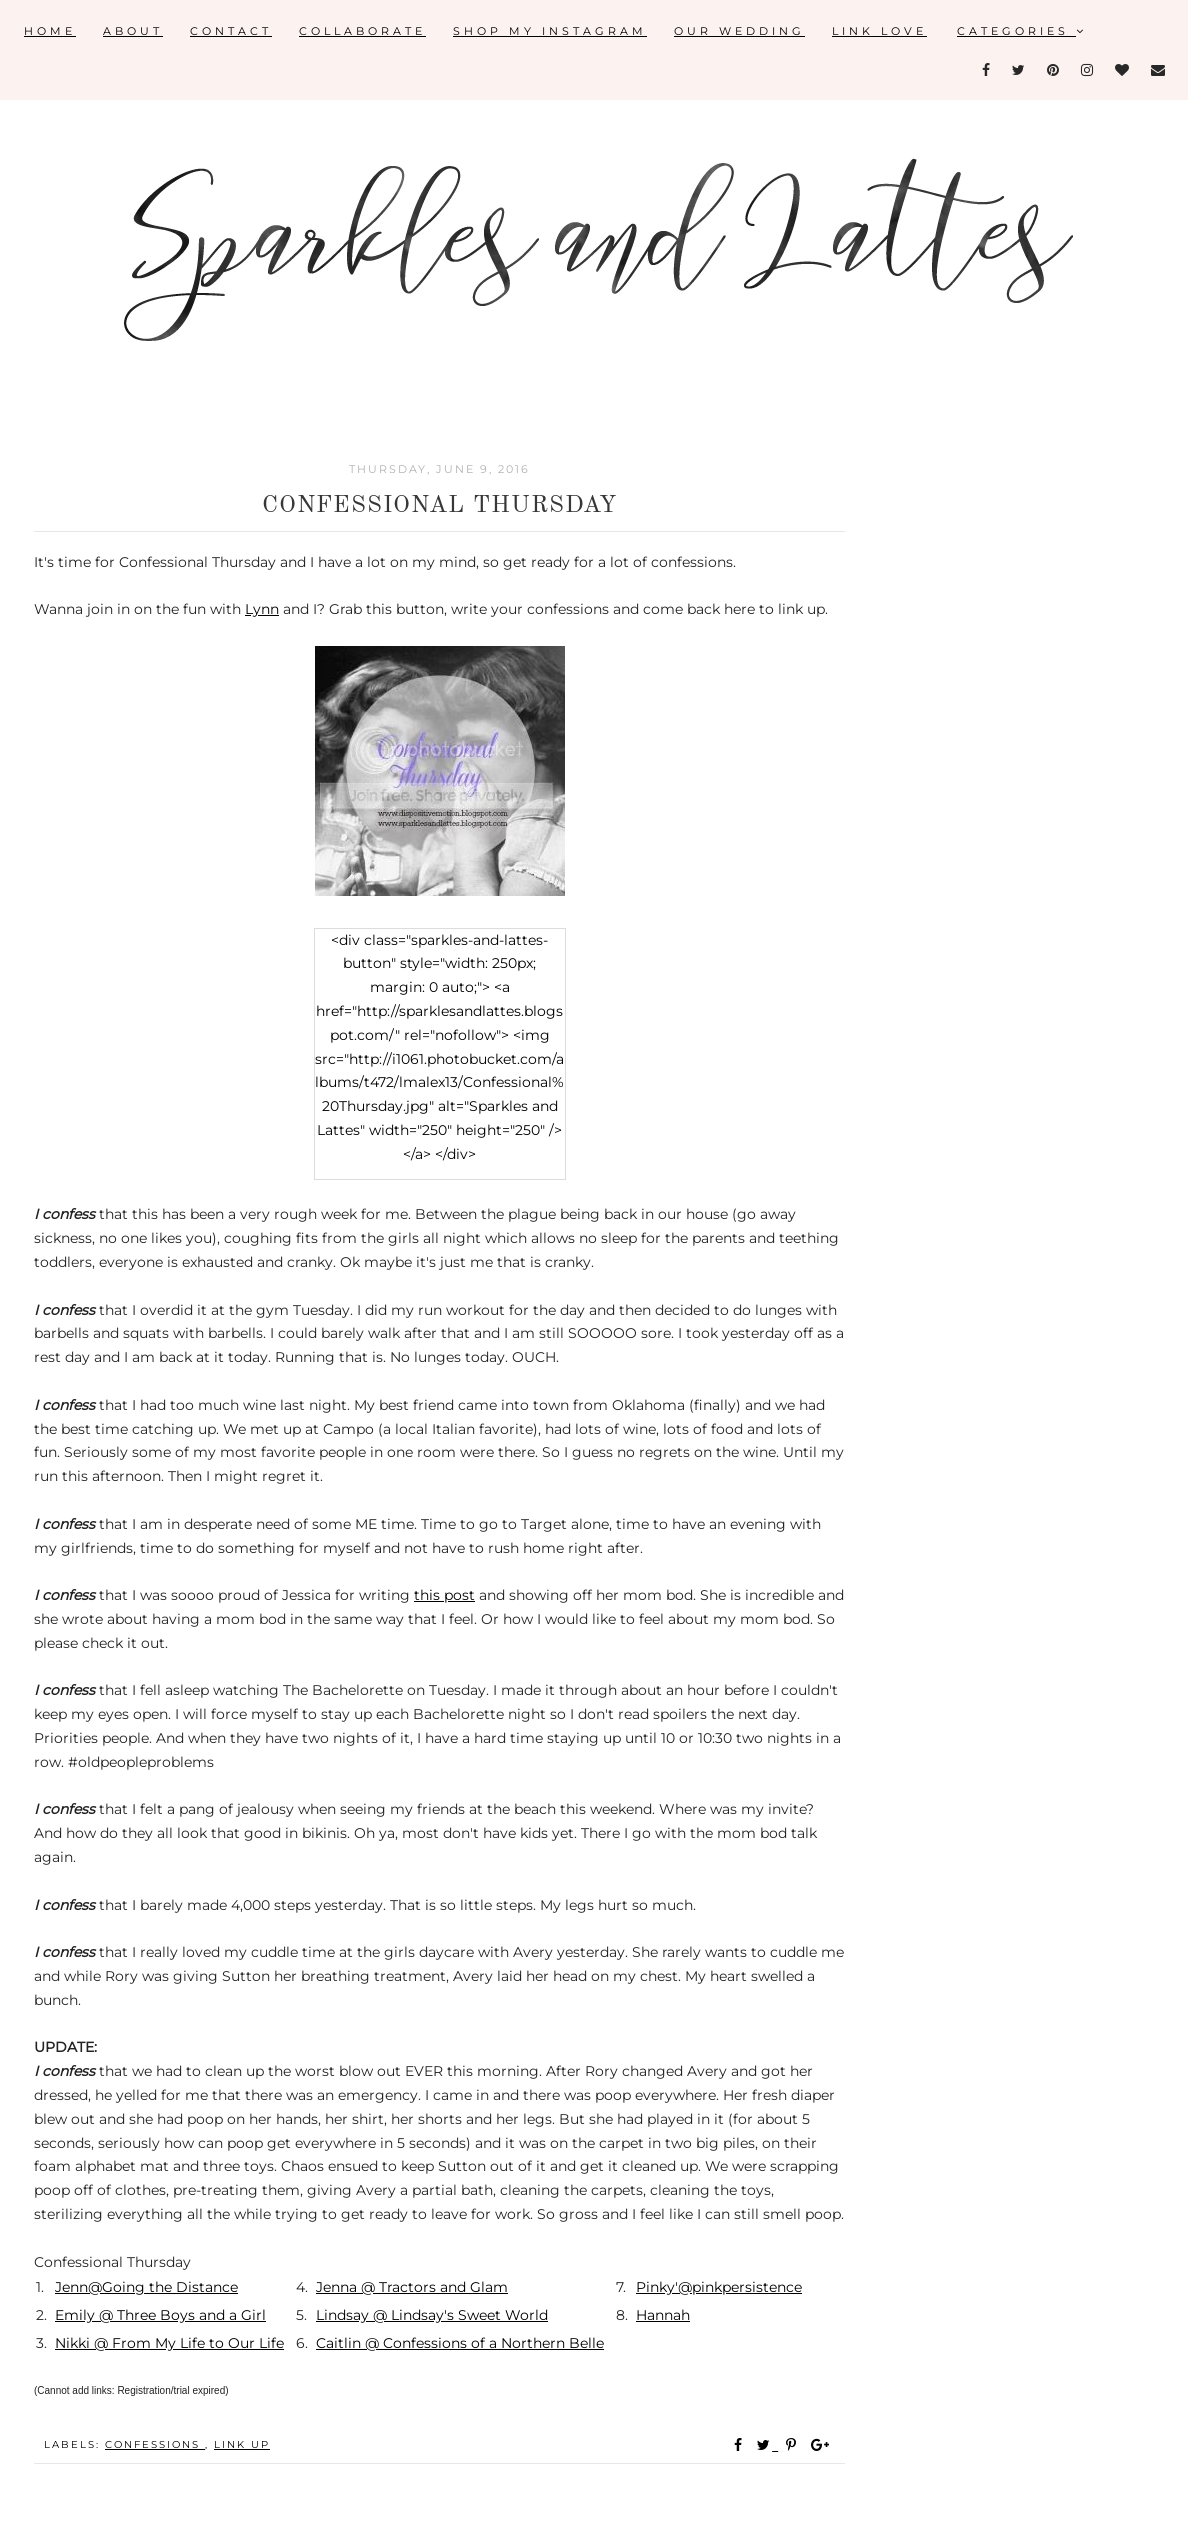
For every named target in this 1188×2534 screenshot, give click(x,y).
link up (242, 2444)
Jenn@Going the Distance (146, 2287)
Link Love (879, 31)
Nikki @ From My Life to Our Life (169, 2343)
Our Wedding (739, 31)
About (133, 31)
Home (50, 31)
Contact (231, 31)
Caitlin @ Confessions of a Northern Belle (460, 2343)
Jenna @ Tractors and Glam (412, 2287)
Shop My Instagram (550, 31)
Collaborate (362, 31)
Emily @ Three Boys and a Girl (160, 2315)
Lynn (262, 609)
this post (444, 1595)
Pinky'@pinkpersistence (719, 2287)
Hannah (663, 2315)
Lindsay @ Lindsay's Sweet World (432, 2315)
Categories (1022, 31)
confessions (155, 2444)
